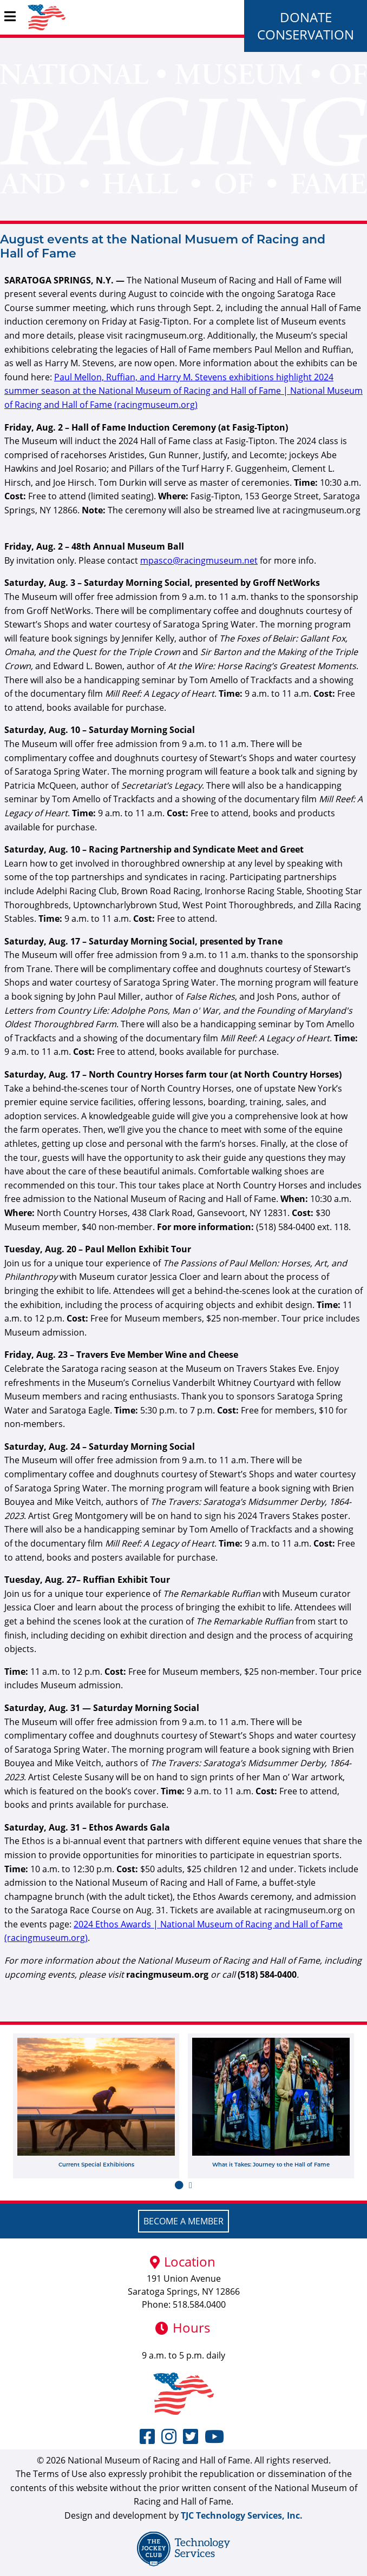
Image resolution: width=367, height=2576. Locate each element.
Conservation (305, 34)
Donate (306, 17)
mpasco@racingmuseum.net (199, 560)
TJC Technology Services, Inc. (242, 2515)
